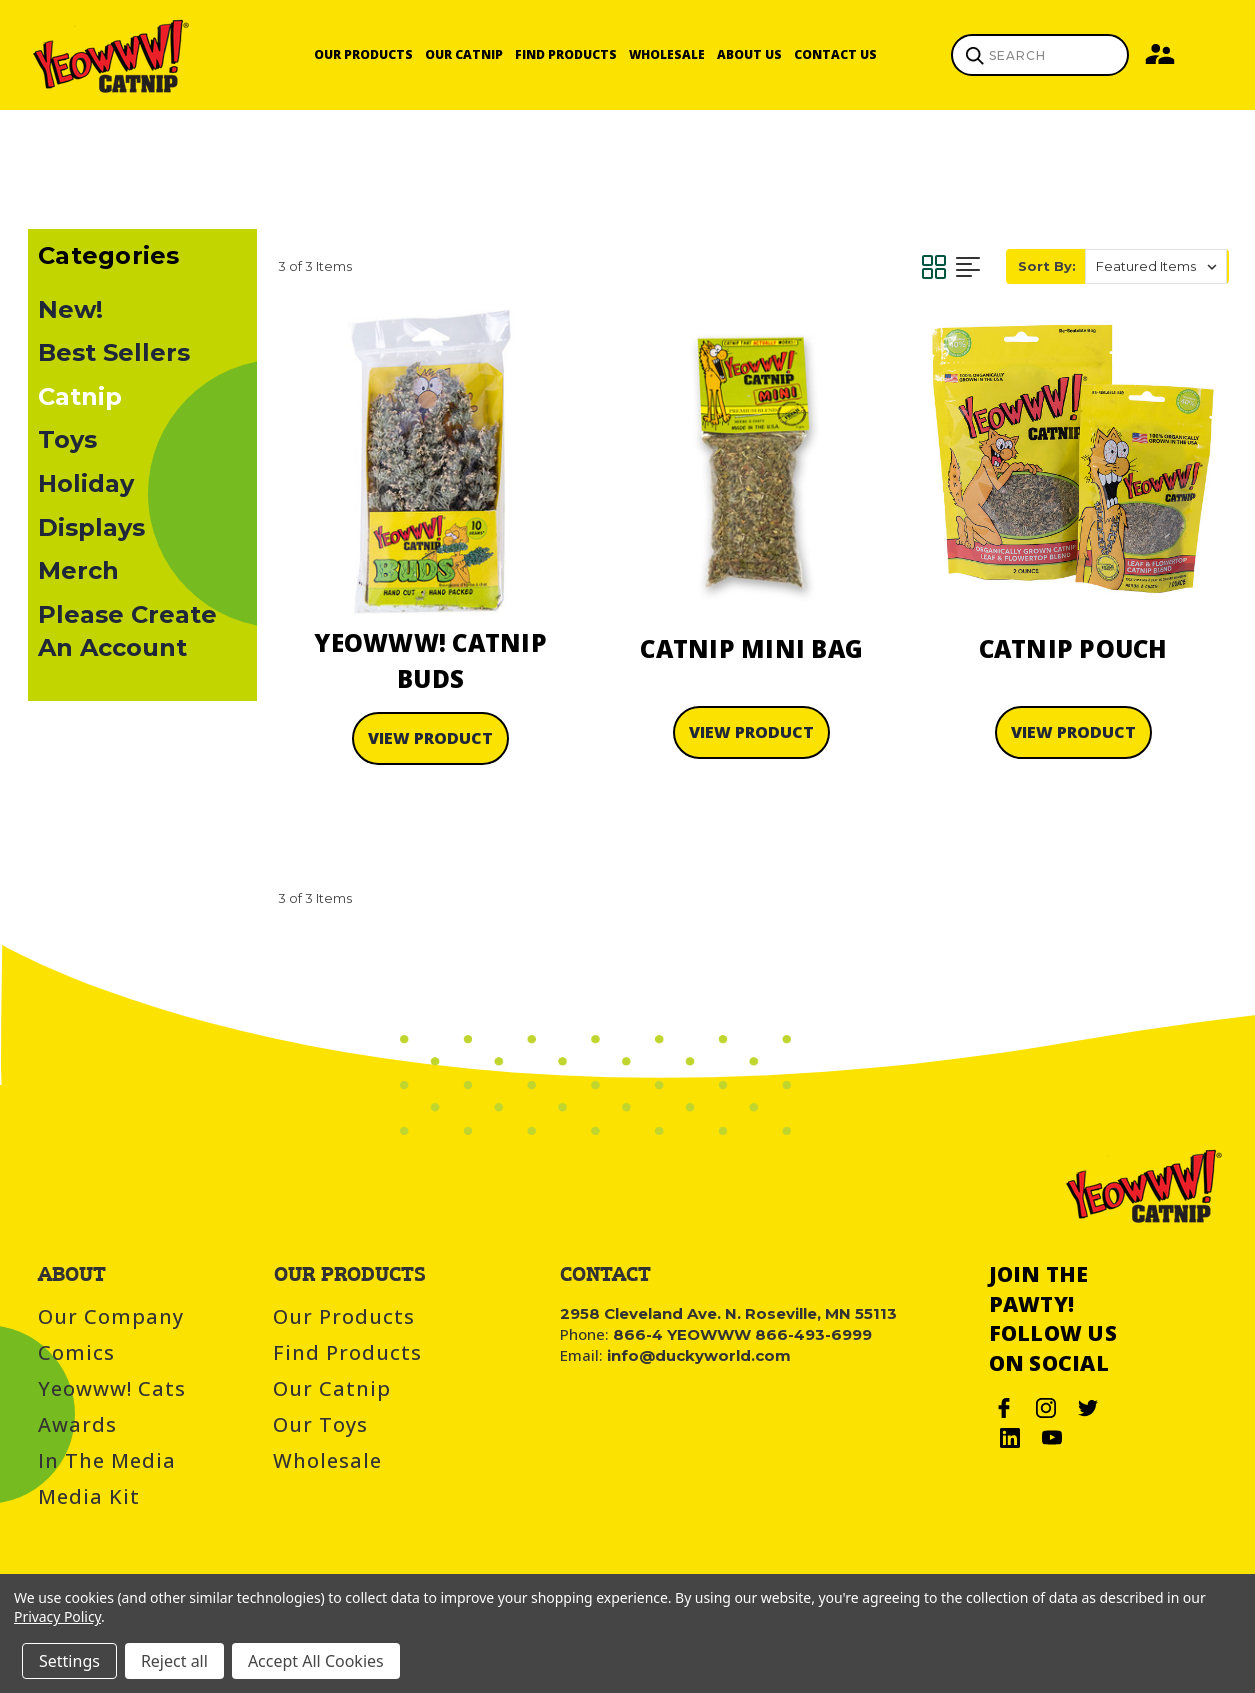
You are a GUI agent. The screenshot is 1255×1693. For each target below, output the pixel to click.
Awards (77, 1424)
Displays (91, 527)
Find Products (566, 54)
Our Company (111, 1316)
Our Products (363, 54)
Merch (78, 570)
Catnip (80, 396)
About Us (749, 54)
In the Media (107, 1460)
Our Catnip (464, 54)
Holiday (86, 483)
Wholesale (667, 54)
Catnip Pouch (1073, 648)
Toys (67, 439)
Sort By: (1047, 266)
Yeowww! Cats (112, 1388)
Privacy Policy (57, 1616)
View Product (430, 738)
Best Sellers (114, 352)
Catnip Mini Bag (751, 648)
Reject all (174, 1661)
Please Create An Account (127, 631)
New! (70, 309)
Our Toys (320, 1424)
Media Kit (89, 1496)
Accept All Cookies (316, 1661)
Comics (76, 1352)
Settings (69, 1661)
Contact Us (835, 54)
